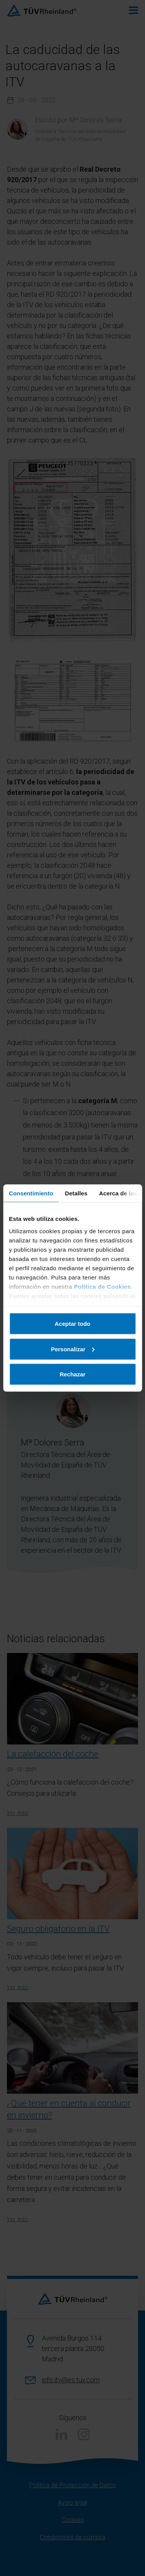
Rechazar (72, 1374)
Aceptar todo (72, 1323)
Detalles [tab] (76, 1193)
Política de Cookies (102, 1286)
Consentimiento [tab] (31, 1193)
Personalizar (73, 1348)
